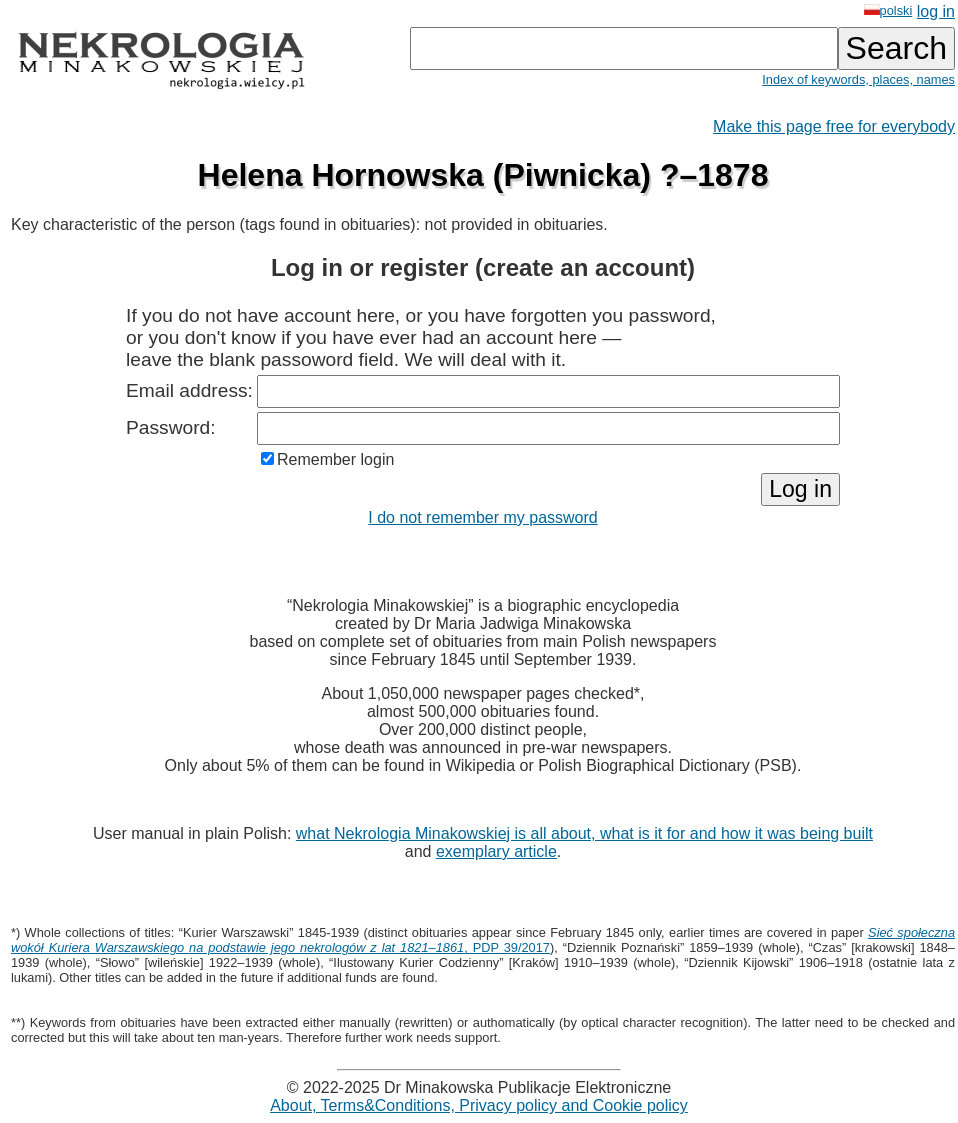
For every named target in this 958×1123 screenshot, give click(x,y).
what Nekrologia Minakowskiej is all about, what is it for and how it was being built (584, 833)
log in (936, 11)
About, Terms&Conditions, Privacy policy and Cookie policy (479, 1105)
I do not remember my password (482, 517)
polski (888, 10)
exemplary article (496, 851)
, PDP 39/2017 (483, 940)
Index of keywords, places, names (858, 79)
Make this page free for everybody (834, 126)
